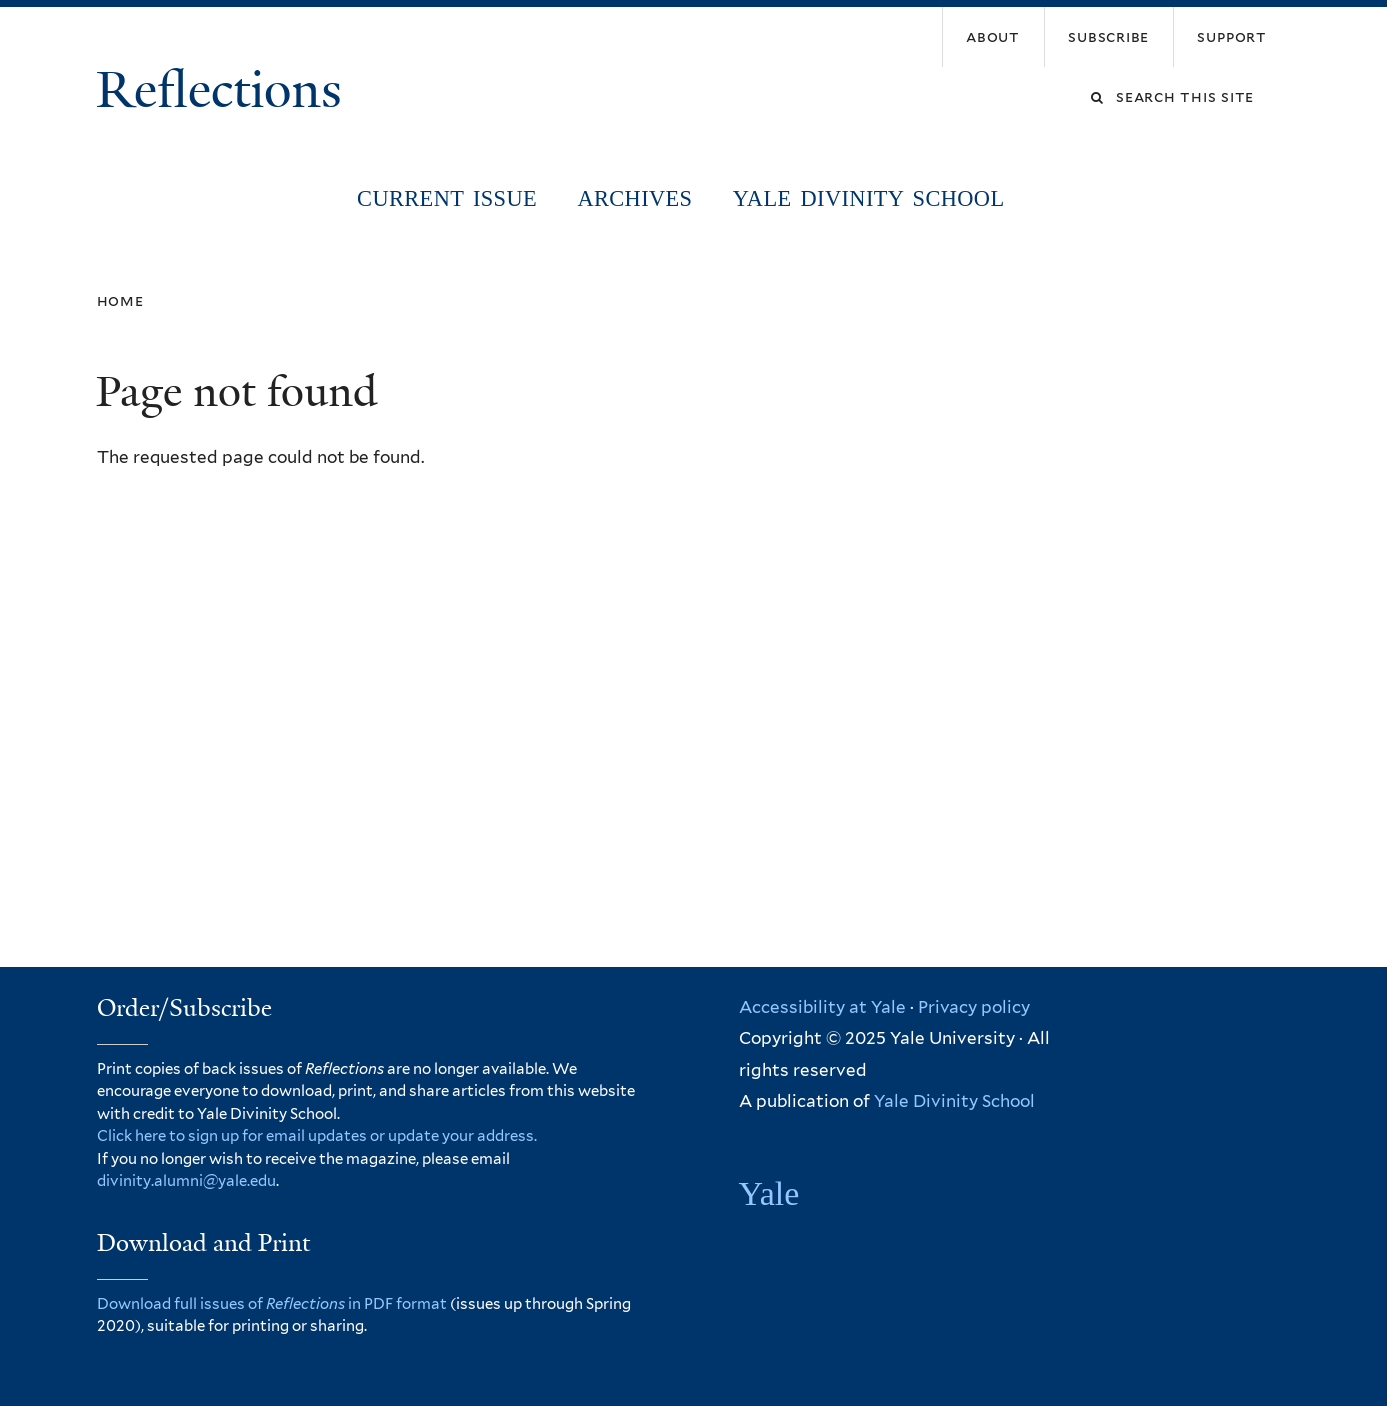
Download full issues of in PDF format (272, 1304)
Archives (634, 198)
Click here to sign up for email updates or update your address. (317, 1136)
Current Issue (447, 198)
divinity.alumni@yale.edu (186, 1181)
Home (120, 300)
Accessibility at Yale (822, 1007)
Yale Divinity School (869, 198)
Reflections (225, 90)
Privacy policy (974, 1007)
